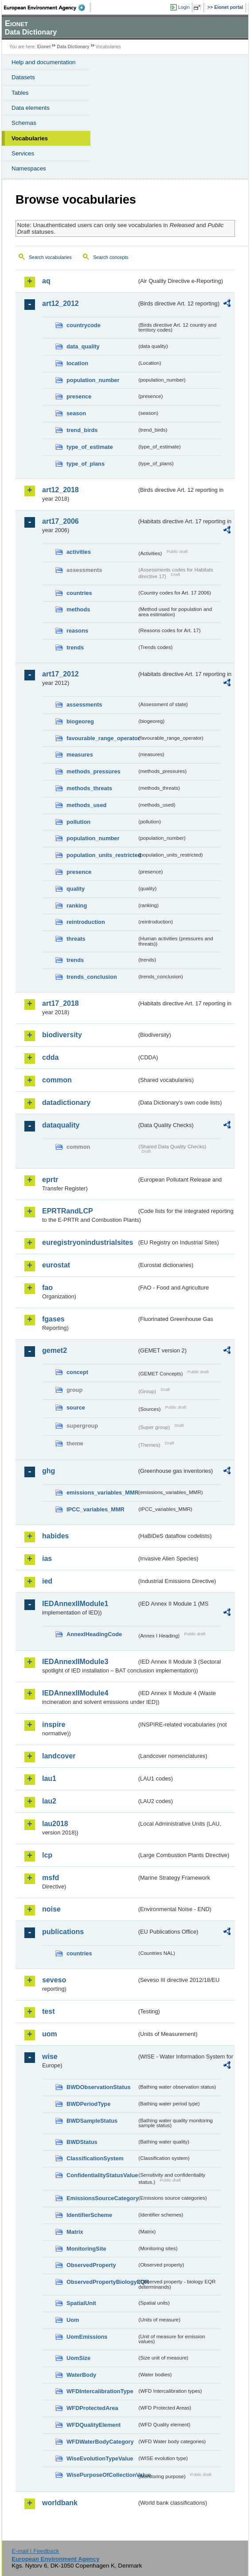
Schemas (24, 123)
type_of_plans (85, 463)
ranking (76, 905)
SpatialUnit (81, 2303)
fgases (53, 1319)
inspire (53, 1724)
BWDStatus (82, 2142)
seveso (54, 1980)
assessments (84, 704)
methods (78, 609)
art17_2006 (60, 521)
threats (76, 938)
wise (50, 2056)
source (75, 1407)
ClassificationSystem (95, 2158)
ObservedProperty (91, 2265)
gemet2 (54, 1350)
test (48, 2011)
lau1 (49, 1778)
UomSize (78, 2358)
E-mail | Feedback (35, 2551)
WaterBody (81, 2374)
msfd (50, 1877)
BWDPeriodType (88, 2104)
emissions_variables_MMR (101, 1492)
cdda (50, 1057)
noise (51, 1909)
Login (184, 7)
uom (49, 2034)
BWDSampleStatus (91, 2120)
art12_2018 (60, 490)
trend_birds (82, 430)
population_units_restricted (101, 855)
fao (47, 1287)
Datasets (23, 77)
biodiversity (62, 1035)
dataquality (60, 1125)
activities (78, 551)
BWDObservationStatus (98, 2087)
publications (63, 1931)
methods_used (86, 805)
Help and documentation (44, 62)
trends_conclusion (91, 976)
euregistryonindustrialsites (87, 1242)
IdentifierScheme (89, 2215)
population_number (92, 380)
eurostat (56, 1265)
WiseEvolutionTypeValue (99, 2458)
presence (78, 396)
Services (23, 153)
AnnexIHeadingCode (94, 1634)
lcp (47, 1855)
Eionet (44, 46)
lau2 (49, 1801)
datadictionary (66, 1102)
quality (75, 888)
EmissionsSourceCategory (101, 2198)
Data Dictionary (73, 46)
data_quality (83, 346)
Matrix (74, 2231)
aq (46, 281)
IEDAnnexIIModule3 (75, 1661)
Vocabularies (30, 138)
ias (47, 1558)
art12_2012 (60, 303)
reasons (77, 630)
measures (79, 754)
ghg (48, 1471)
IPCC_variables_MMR (95, 1509)
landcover (59, 1756)
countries (79, 593)
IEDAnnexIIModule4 (75, 1693)
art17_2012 (60, 674)
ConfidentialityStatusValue (101, 2175)
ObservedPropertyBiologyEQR (101, 2282)
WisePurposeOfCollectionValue (101, 2475)
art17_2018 (60, 1003)
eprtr (50, 1179)
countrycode (83, 325)
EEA (47, 7)
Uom (72, 2320)
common (57, 1080)
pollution (78, 822)
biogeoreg (80, 721)
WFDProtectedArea (92, 2408)
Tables (20, 92)
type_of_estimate (89, 447)
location (77, 363)
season (76, 413)
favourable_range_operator (101, 738)
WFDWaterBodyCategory (100, 2441)
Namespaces (29, 168)
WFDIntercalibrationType (99, 2391)
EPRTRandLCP (67, 1211)
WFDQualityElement (93, 2425)
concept (77, 1372)
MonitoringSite (86, 2248)
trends (75, 647)
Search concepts (110, 257)
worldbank (60, 2502)
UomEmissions (86, 2336)
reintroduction (85, 922)
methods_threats (89, 788)
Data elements (31, 107)
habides (55, 1536)
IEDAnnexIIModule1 (75, 1603)
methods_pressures (93, 771)
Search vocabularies (50, 257)
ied (47, 1581)
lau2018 (55, 1823)
